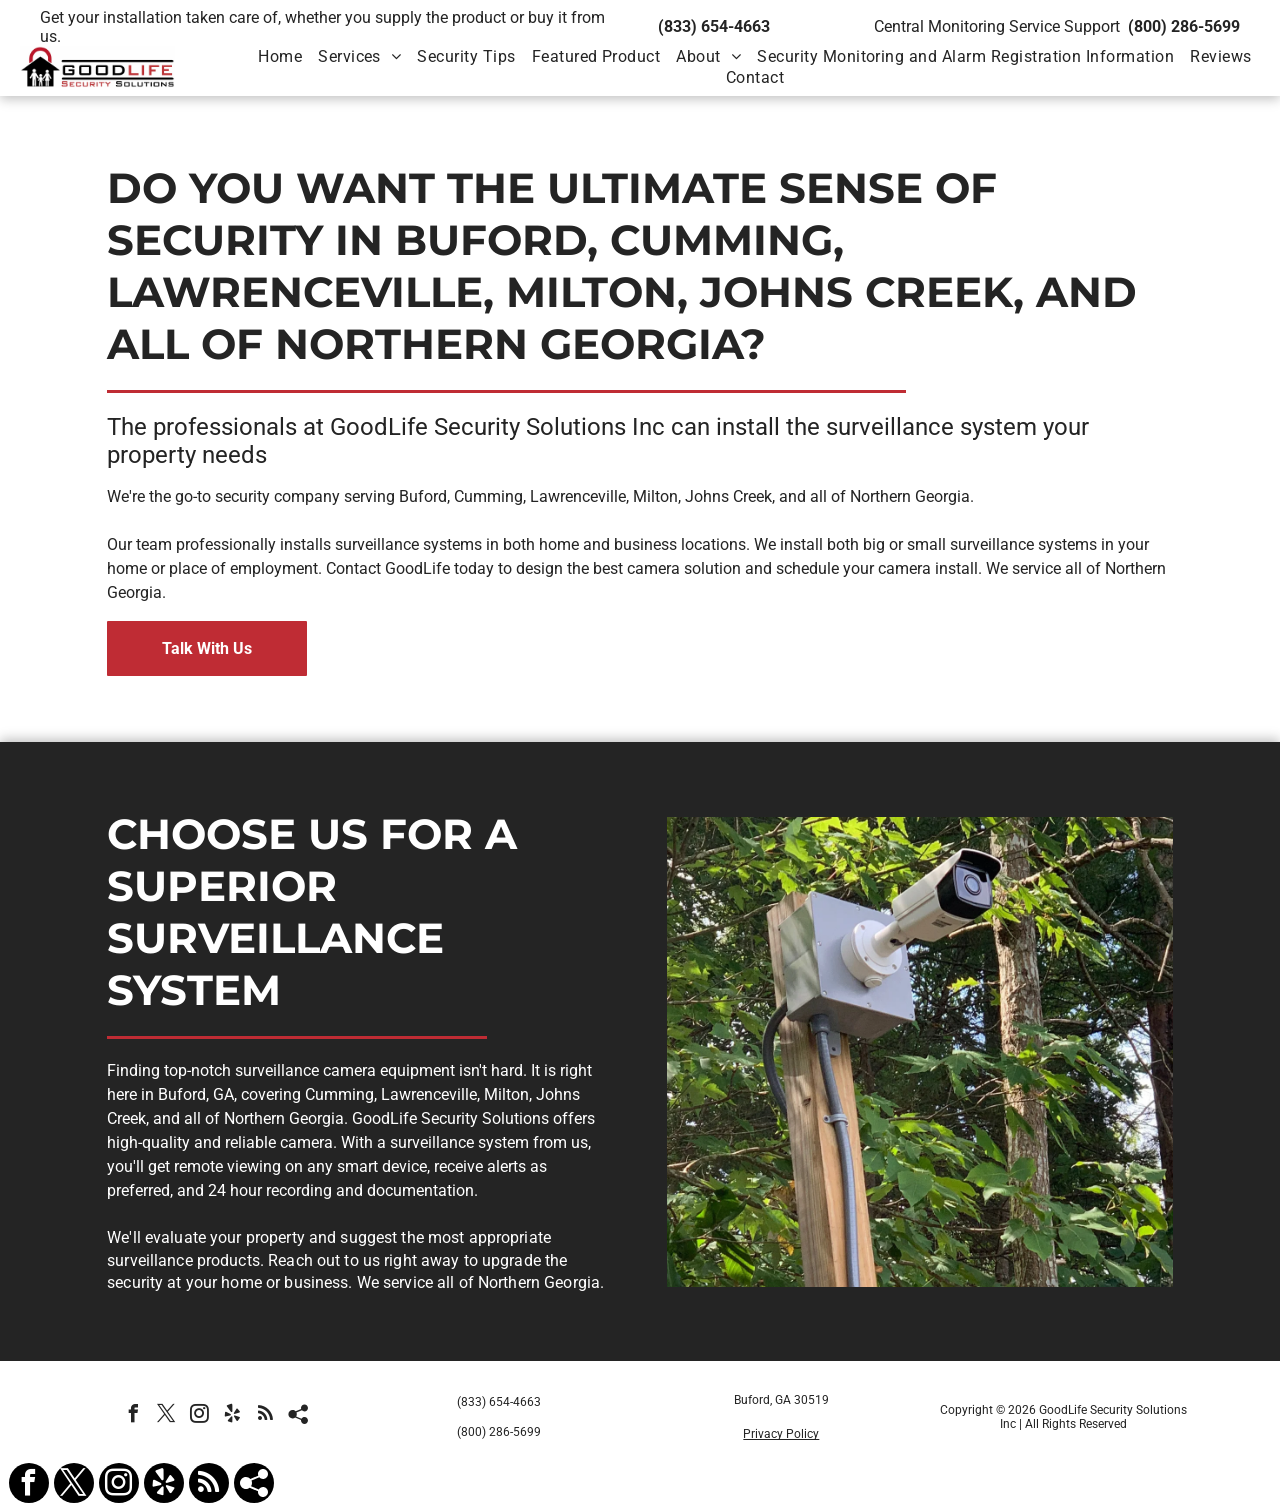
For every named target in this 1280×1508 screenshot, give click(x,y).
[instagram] (200, 1416)
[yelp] (233, 1416)
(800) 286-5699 (1184, 26)
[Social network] (299, 1416)
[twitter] (167, 1416)
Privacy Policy (781, 1434)
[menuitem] (280, 56)
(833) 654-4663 (714, 26)
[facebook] (134, 1416)
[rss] (266, 1416)
